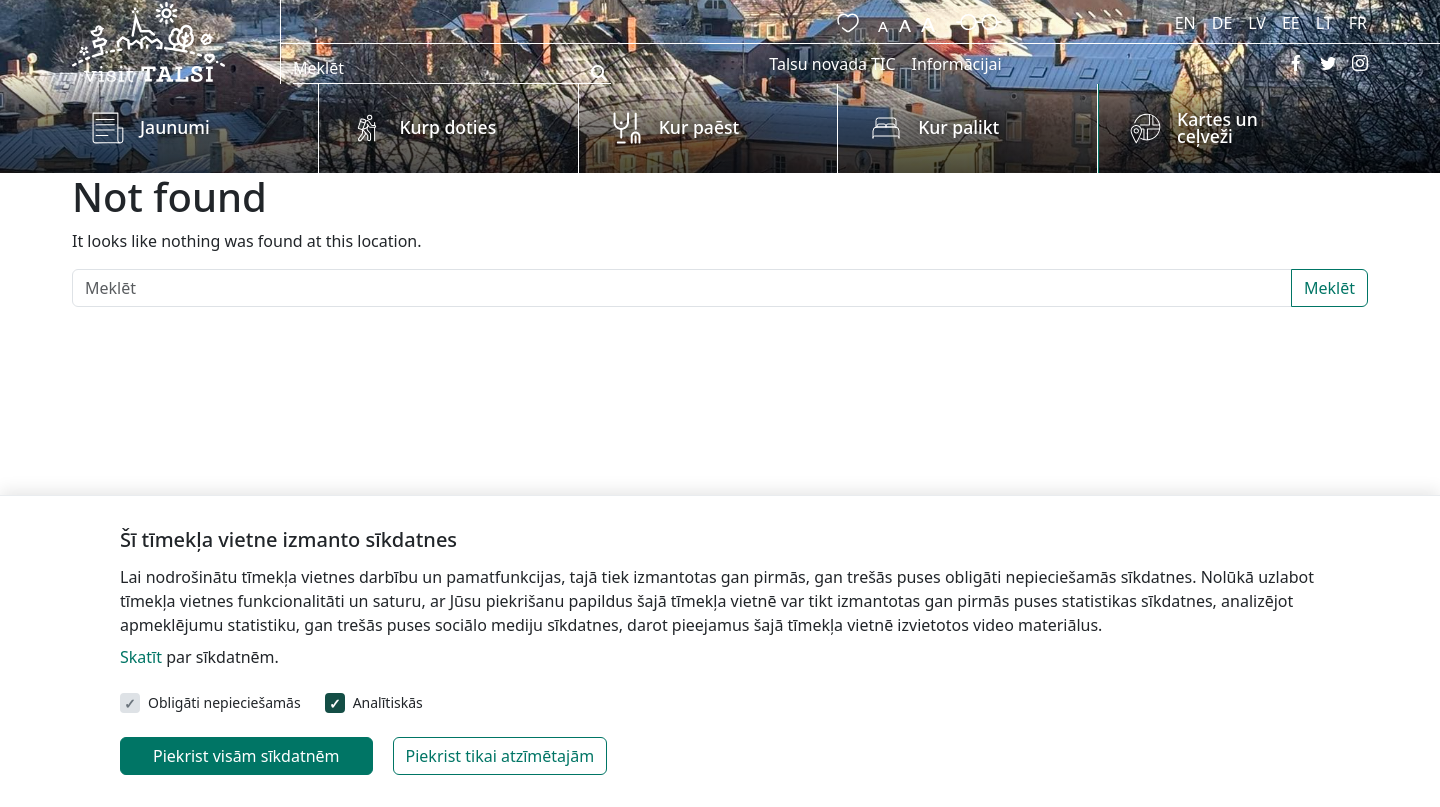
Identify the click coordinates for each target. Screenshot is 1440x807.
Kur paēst (699, 127)
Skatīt (141, 657)
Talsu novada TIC (832, 64)
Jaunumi (175, 127)
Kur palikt (958, 127)
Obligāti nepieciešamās (224, 702)
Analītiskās (388, 702)
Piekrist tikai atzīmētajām (500, 756)
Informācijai (957, 64)
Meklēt (1329, 288)
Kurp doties (447, 127)
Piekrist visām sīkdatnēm (246, 756)
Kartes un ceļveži (1217, 128)
